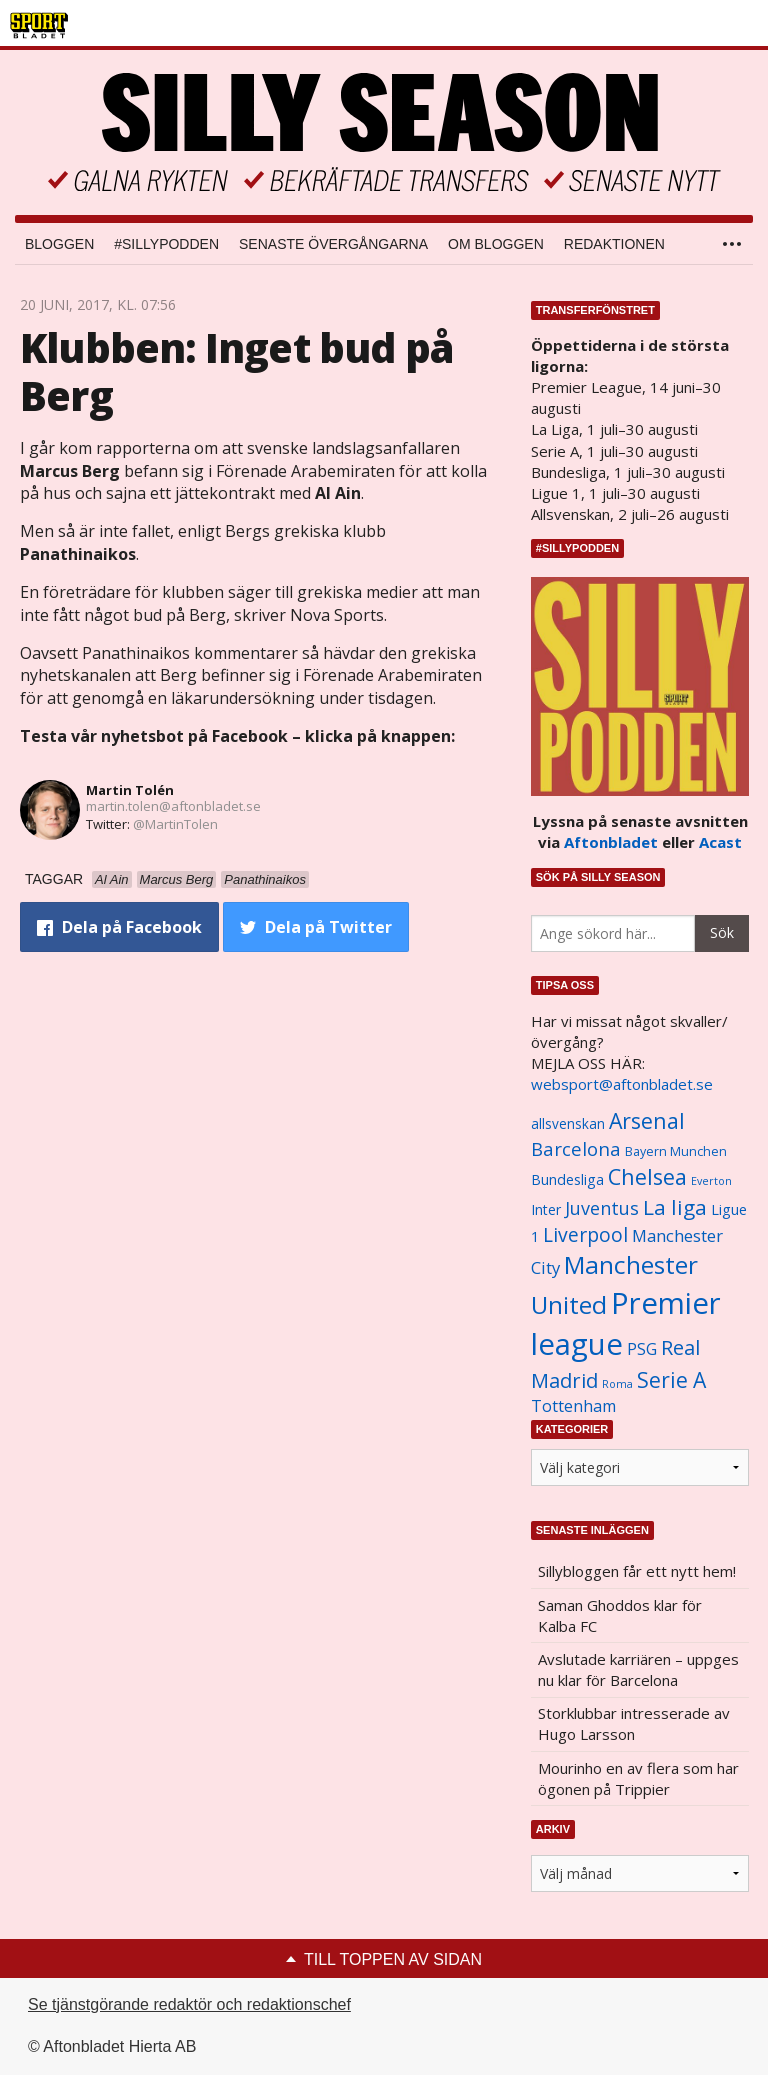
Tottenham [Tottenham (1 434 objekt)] (573, 1406)
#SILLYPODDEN (166, 244)
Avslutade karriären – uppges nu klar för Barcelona (638, 1669)
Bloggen (59, 244)
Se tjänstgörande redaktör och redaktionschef (189, 2004)
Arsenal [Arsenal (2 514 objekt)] (647, 1120)
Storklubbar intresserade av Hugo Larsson (634, 1723)
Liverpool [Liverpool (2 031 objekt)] (585, 1234)
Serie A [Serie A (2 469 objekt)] (671, 1379)
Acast (720, 842)
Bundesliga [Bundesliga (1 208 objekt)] (567, 1179)
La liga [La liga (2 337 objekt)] (675, 1207)
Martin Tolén (130, 790)
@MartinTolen (175, 824)
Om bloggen (496, 244)
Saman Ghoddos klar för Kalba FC (620, 1615)
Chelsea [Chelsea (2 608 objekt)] (647, 1176)
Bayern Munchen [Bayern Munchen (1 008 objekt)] (676, 1151)
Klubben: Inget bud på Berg (237, 371)
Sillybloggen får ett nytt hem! (637, 1571)
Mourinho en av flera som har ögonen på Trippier (638, 1778)
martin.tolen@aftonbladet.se (173, 806)
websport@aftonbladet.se (622, 1084)
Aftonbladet (611, 842)
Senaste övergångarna (333, 244)
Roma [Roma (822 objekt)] (617, 1384)
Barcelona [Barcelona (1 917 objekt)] (576, 1148)
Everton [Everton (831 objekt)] (711, 1181)
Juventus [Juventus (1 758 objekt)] (602, 1208)
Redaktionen (614, 244)
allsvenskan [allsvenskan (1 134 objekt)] (568, 1124)
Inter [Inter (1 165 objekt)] (546, 1209)
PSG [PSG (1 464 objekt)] (642, 1349)
